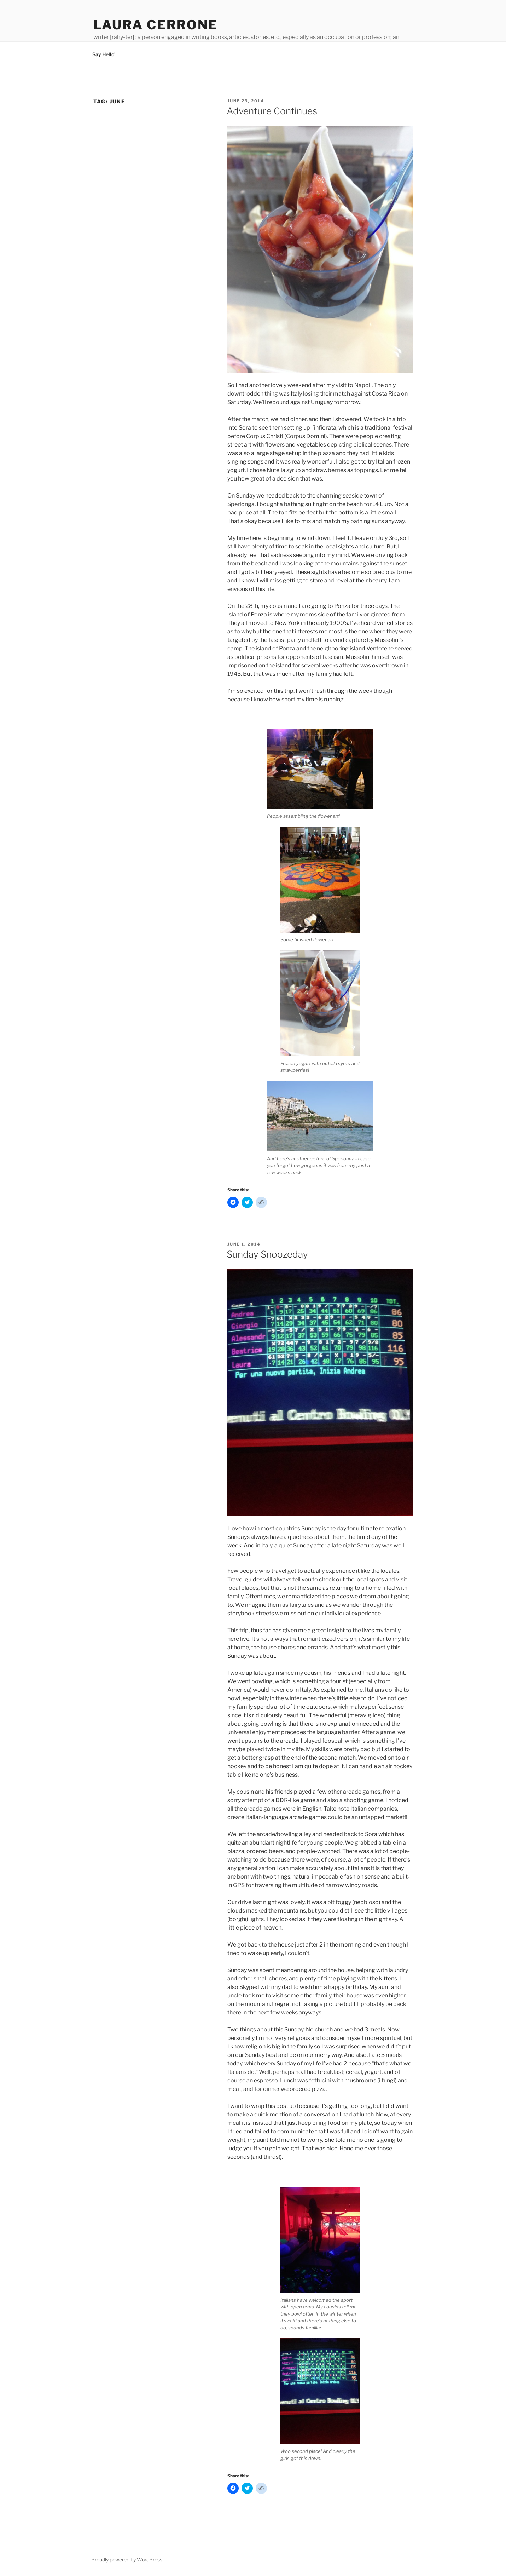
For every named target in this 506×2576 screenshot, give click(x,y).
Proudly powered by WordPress (126, 2560)
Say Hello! (104, 54)
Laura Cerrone (155, 25)
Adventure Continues (272, 110)
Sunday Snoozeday (267, 1254)
